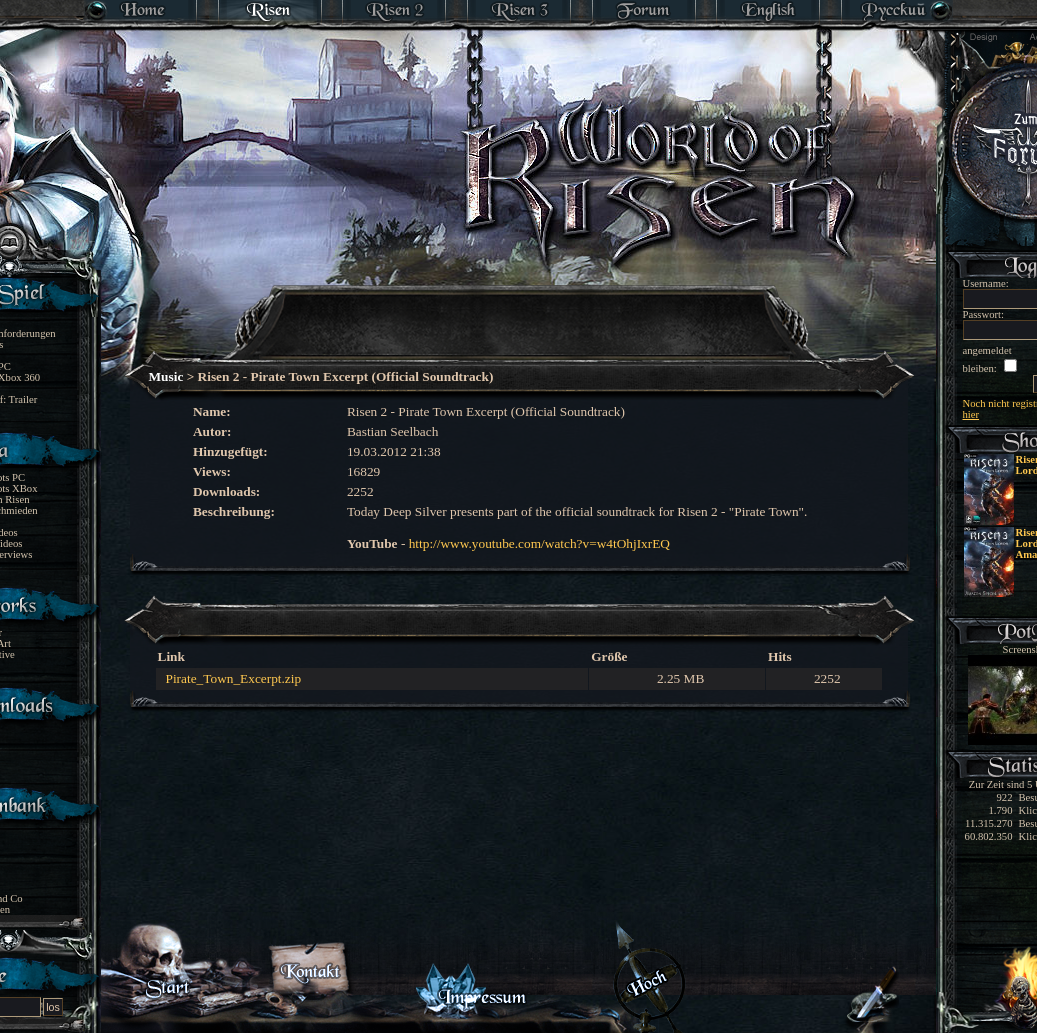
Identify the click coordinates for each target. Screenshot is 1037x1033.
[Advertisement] (520, 310)
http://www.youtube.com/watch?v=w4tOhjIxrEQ (539, 543)
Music (166, 376)
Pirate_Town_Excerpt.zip (234, 678)
